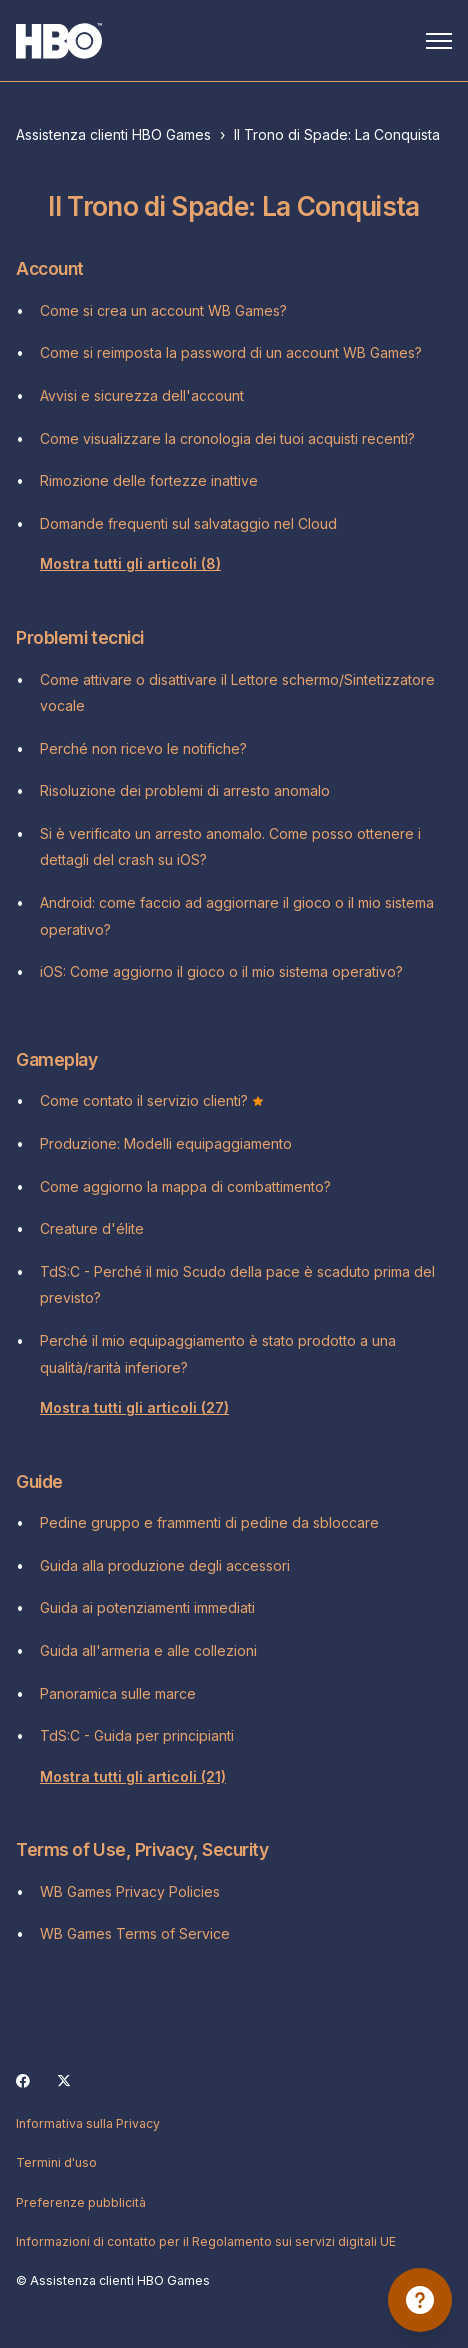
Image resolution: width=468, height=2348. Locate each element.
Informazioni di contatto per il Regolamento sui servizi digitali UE (206, 2241)
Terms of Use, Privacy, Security (142, 1849)
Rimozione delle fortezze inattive (149, 480)
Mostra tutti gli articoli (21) (133, 1776)
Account (50, 268)
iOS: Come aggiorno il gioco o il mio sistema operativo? (221, 971)
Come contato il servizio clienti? (152, 1100)
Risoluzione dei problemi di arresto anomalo (185, 790)
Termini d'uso (56, 2162)
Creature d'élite (92, 1228)
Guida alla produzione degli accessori (165, 1565)
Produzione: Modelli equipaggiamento (166, 1143)
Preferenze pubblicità (81, 2202)
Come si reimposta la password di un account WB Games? (231, 352)
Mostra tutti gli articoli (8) (130, 563)
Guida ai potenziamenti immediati (147, 1607)
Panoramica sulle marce (118, 1693)
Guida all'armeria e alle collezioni (148, 1650)
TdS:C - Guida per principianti (137, 1735)
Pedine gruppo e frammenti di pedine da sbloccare (209, 1522)
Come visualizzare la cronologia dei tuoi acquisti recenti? (227, 438)
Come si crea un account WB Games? (163, 310)
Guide (39, 1481)
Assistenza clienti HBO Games (113, 134)
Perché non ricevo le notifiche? (143, 748)
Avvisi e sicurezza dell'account (142, 395)
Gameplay (57, 1059)
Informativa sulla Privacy (88, 2123)
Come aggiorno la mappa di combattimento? (185, 1186)
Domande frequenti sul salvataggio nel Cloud (188, 523)
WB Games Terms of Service (135, 1933)
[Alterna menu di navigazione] (439, 41)
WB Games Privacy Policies (130, 1891)
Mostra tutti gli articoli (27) (134, 1407)
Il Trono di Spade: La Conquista (337, 134)
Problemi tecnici (80, 637)
